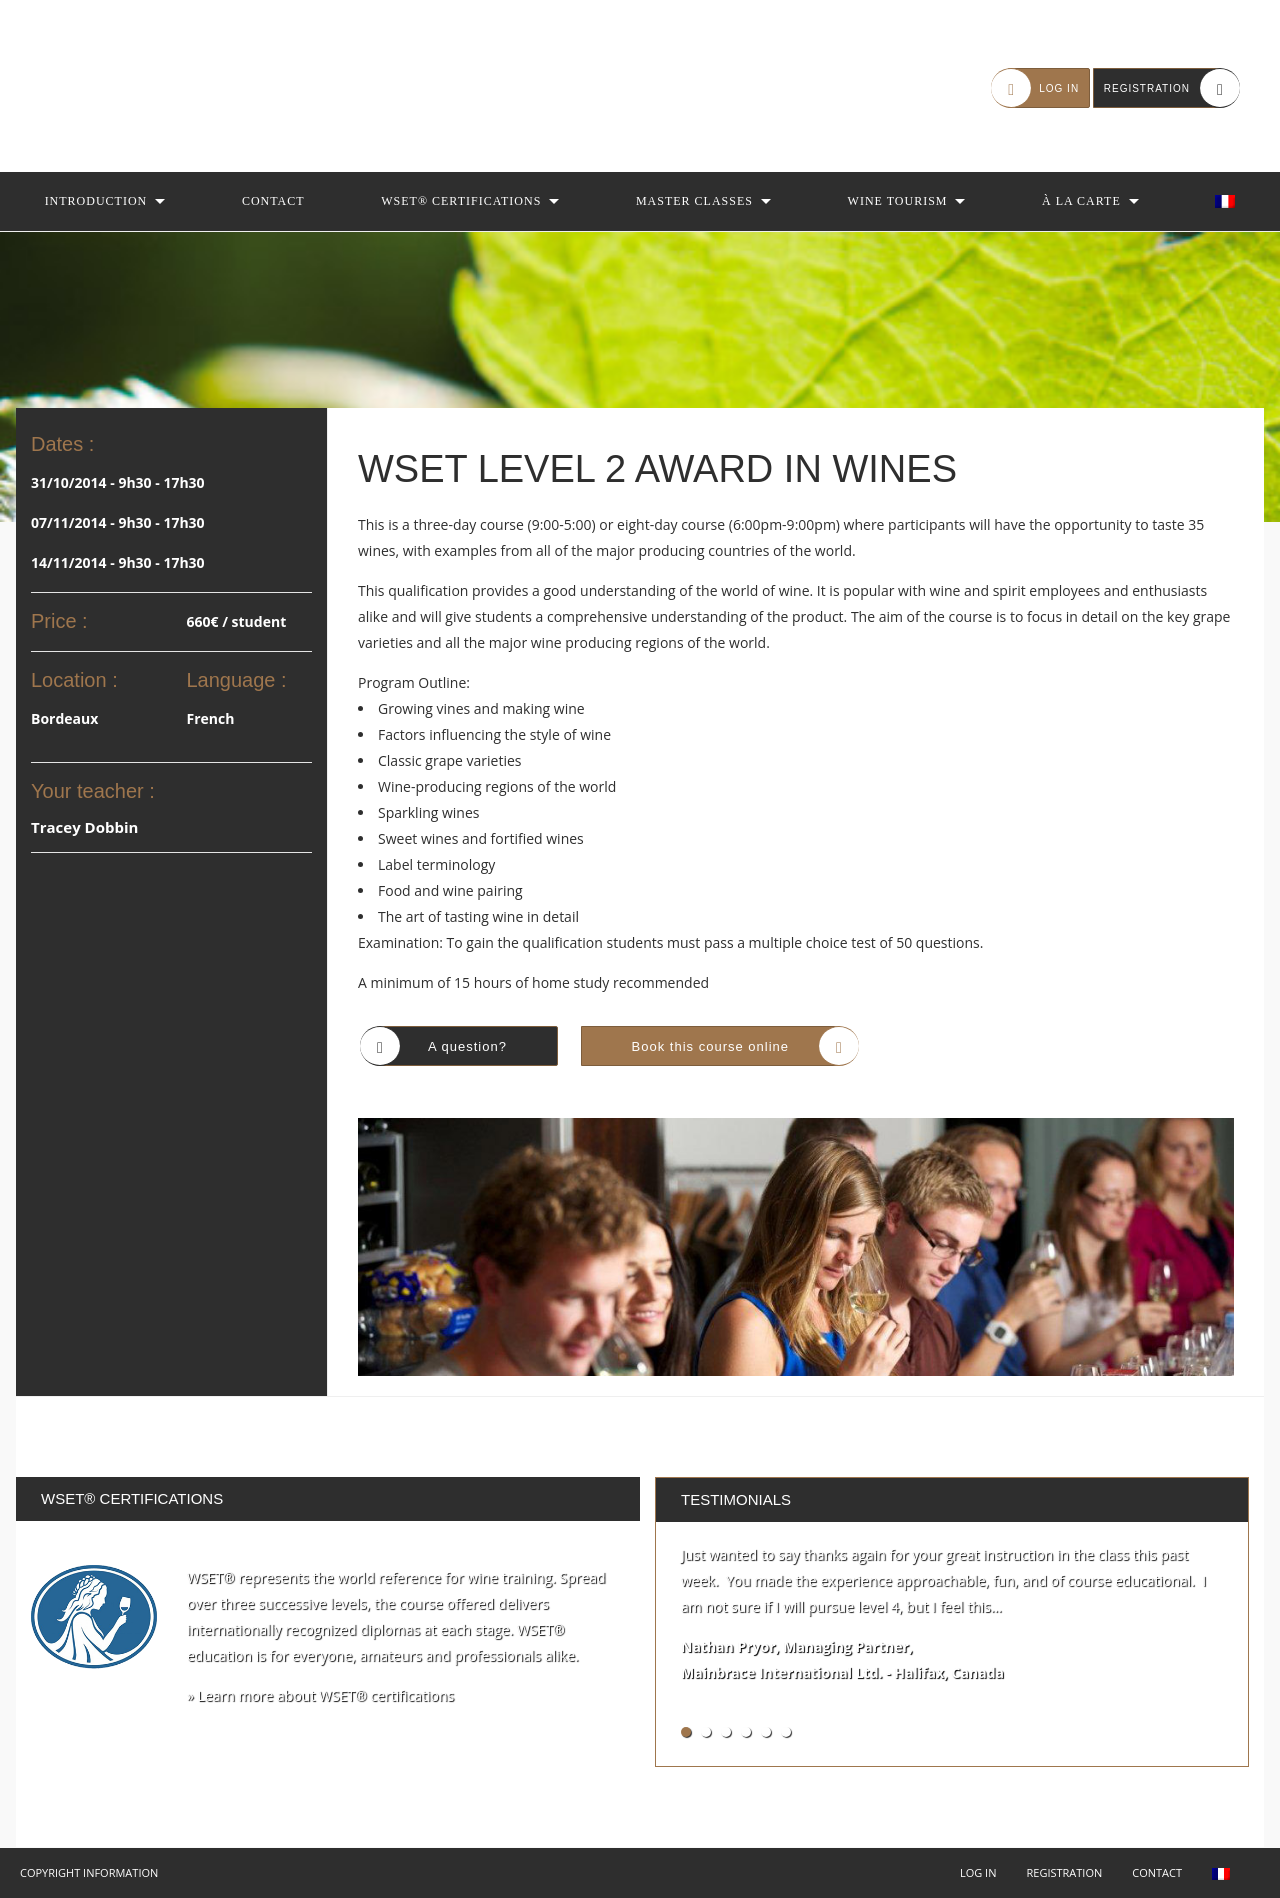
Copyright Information (89, 1872)
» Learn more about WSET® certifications (320, 1695)
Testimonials (736, 1499)
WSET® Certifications (461, 201)
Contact (273, 201)
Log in (978, 1872)
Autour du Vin (140, 86)
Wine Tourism (898, 201)
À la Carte (1081, 201)
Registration (1064, 1872)
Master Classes (694, 201)
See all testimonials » (1165, 1731)
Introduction (96, 201)
